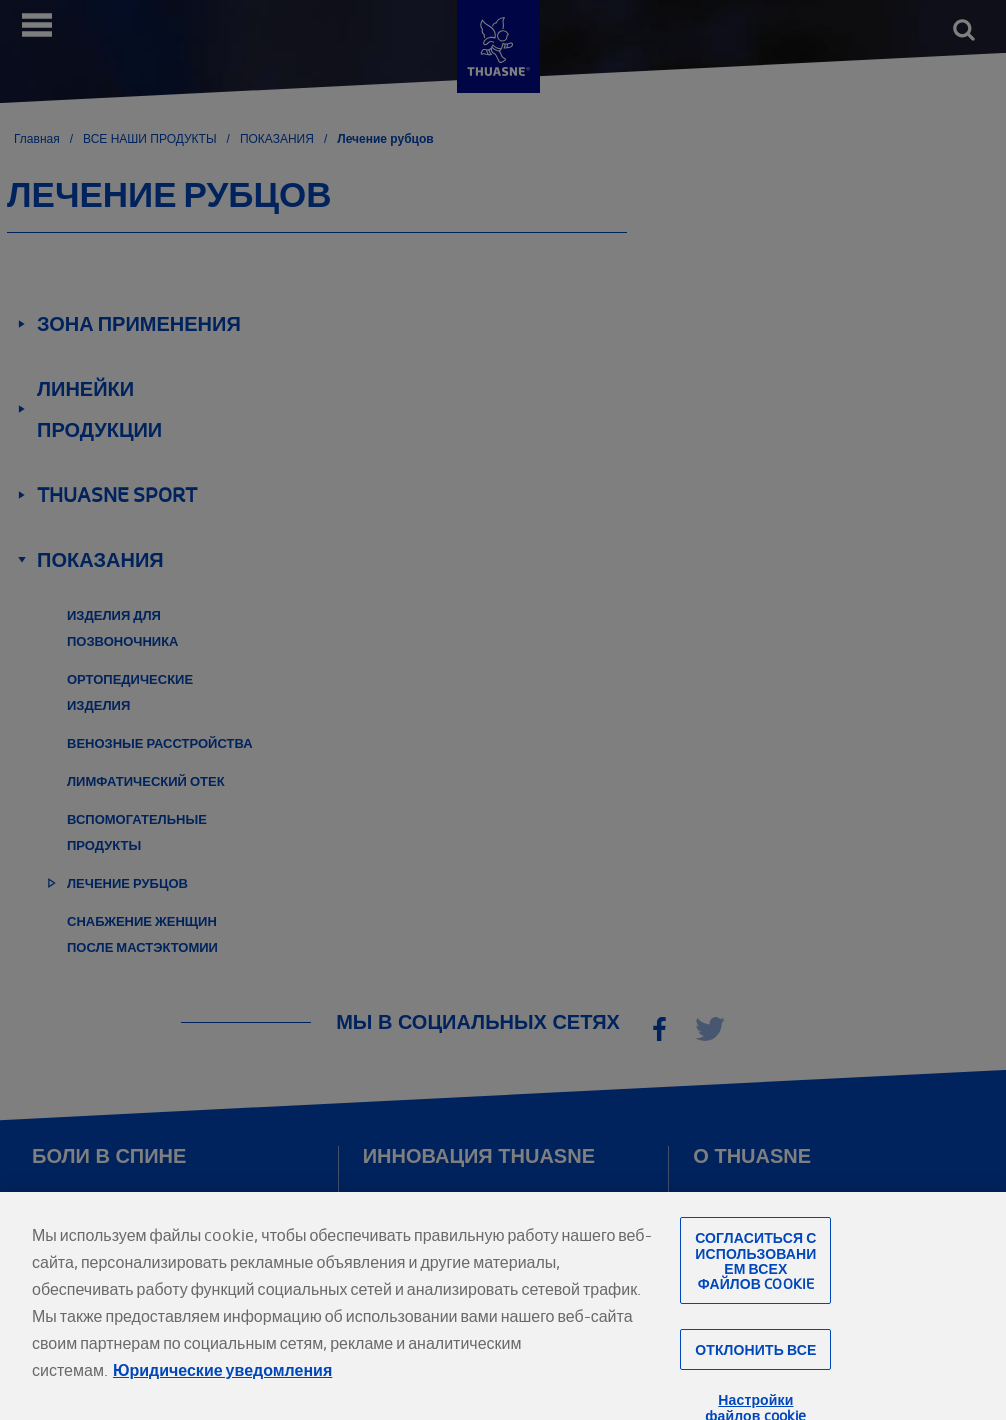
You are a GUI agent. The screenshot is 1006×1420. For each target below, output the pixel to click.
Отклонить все (755, 1365)
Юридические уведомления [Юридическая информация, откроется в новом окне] (222, 1386)
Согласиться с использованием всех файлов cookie (755, 1276)
